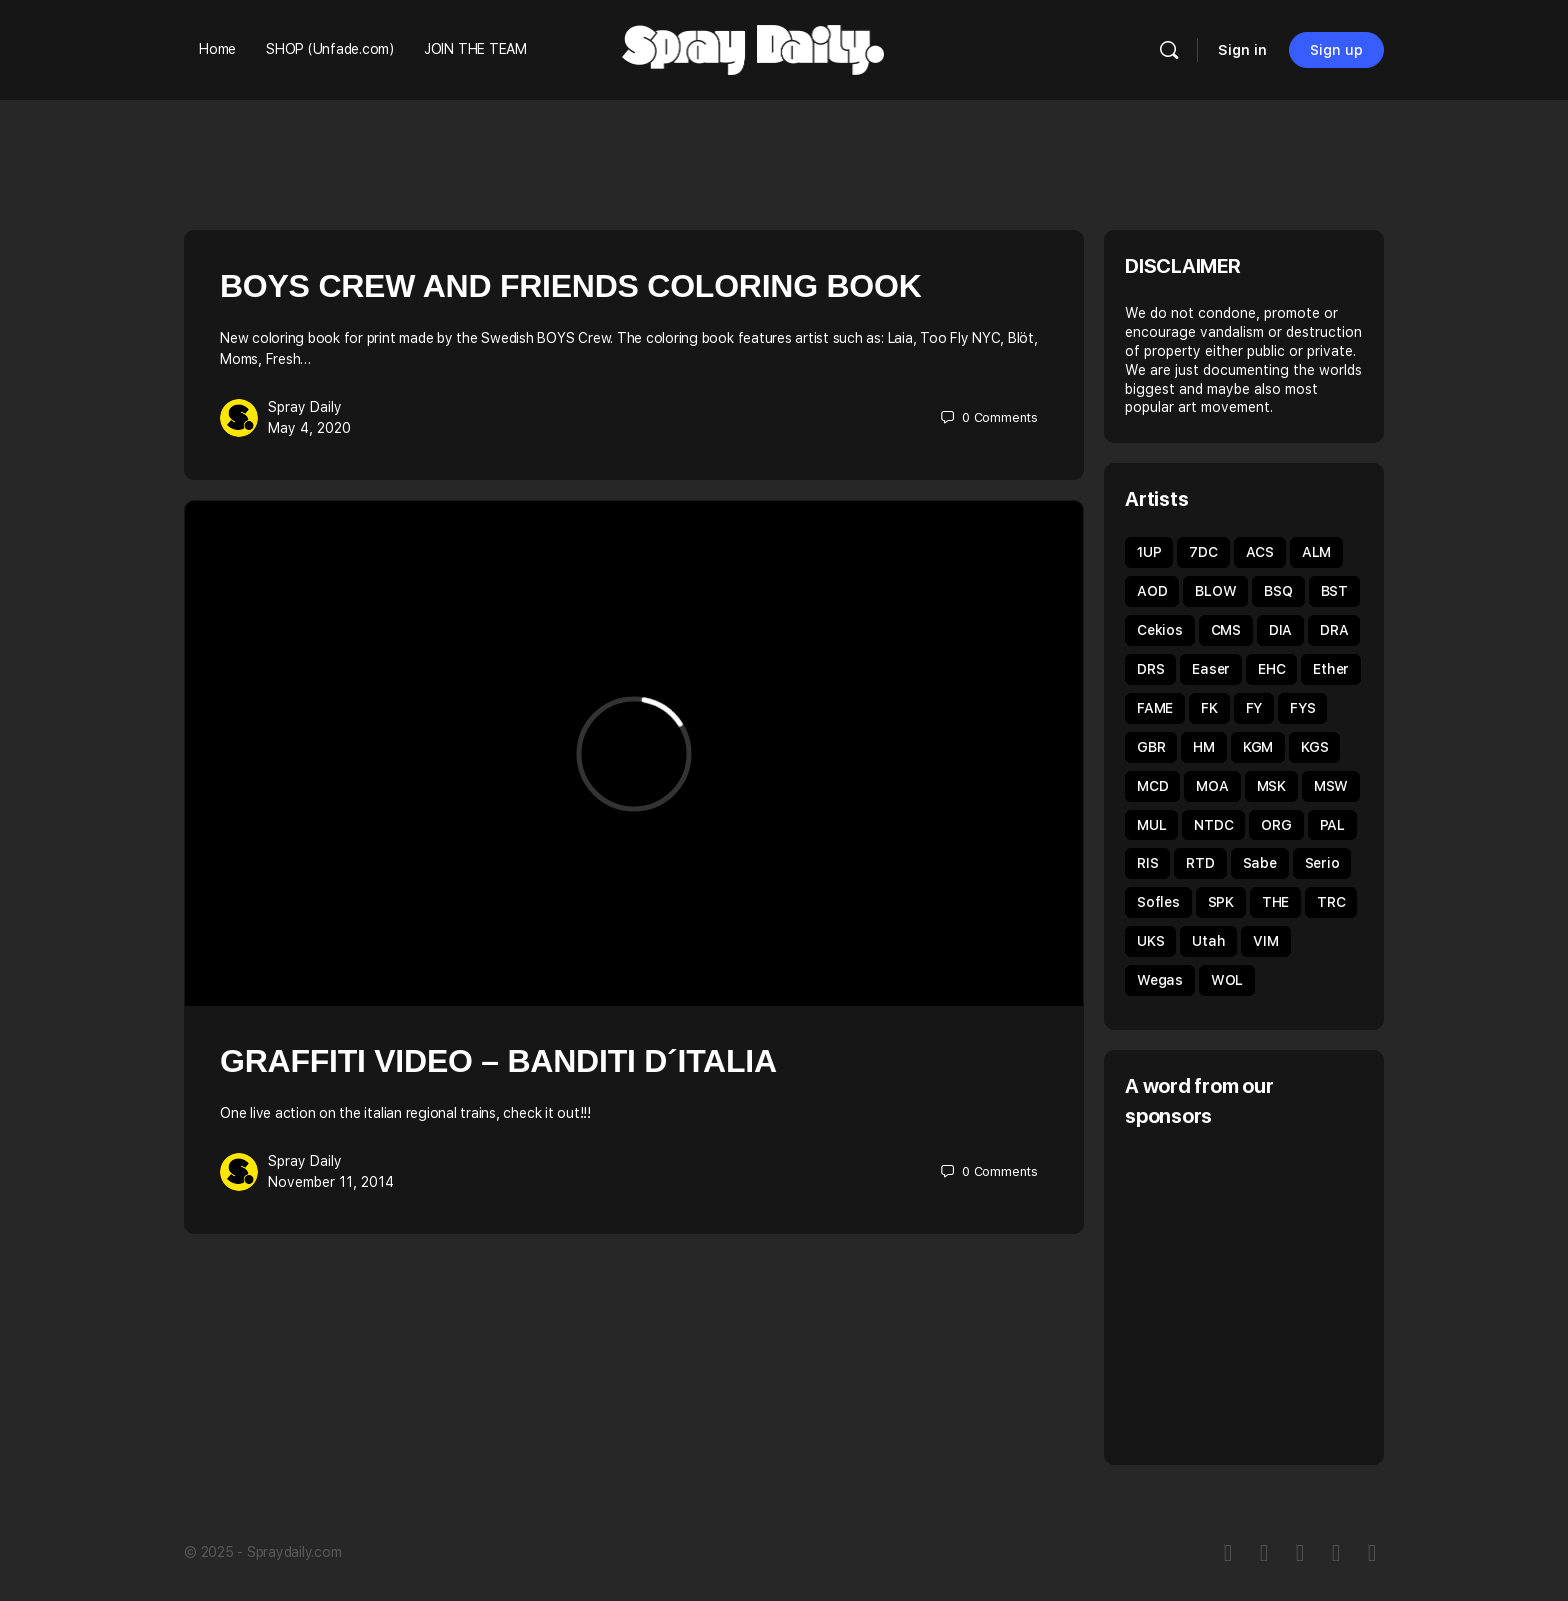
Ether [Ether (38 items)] (1331, 669)
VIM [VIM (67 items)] (1265, 941)
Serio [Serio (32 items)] (1322, 863)
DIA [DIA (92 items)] (1280, 630)
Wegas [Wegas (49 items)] (1160, 980)
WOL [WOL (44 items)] (1227, 980)
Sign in (1242, 50)
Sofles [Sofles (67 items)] (1158, 902)
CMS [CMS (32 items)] (1226, 630)
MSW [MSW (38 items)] (1331, 786)
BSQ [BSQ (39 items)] (1278, 591)
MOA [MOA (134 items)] (1212, 786)
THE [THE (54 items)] (1275, 902)
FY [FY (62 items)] (1254, 708)
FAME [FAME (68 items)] (1155, 708)
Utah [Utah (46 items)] (1208, 941)
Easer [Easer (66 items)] (1211, 669)
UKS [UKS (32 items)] (1150, 941)
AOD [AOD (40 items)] (1152, 591)
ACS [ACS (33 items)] (1260, 552)
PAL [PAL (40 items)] (1332, 825)
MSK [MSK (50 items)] (1271, 786)
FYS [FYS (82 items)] (1302, 708)
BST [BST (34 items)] (1334, 591)
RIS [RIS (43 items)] (1147, 863)
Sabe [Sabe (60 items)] (1260, 863)
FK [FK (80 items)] (1209, 708)
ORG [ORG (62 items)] (1276, 825)
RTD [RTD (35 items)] (1200, 863)
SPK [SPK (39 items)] (1221, 902)
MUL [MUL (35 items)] (1151, 825)
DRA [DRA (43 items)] (1334, 630)
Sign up (1336, 50)
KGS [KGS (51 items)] (1314, 747)
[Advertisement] (1293, 1294)
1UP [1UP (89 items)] (1149, 552)
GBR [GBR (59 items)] (1151, 747)
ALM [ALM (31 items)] (1316, 552)
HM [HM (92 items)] (1204, 747)
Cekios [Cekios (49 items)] (1160, 630)
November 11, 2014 (331, 1182)
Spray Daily (305, 407)
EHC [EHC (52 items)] (1271, 669)
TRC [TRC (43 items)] (1331, 902)
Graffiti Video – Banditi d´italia (498, 1061)
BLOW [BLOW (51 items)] (1215, 591)
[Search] (1169, 50)
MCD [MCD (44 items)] (1152, 786)
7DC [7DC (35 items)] (1203, 552)
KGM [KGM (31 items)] (1258, 747)
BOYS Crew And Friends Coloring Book (571, 286)
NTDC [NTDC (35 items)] (1213, 825)
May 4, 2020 (309, 428)
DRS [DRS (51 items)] (1150, 669)
